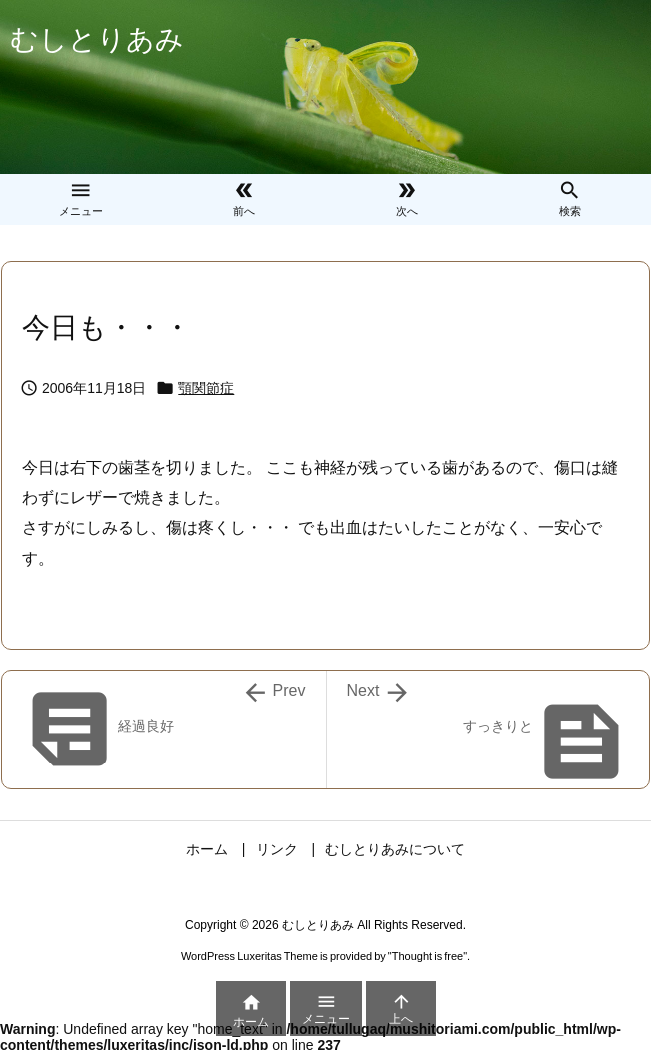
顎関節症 (206, 388)
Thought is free (427, 956)
